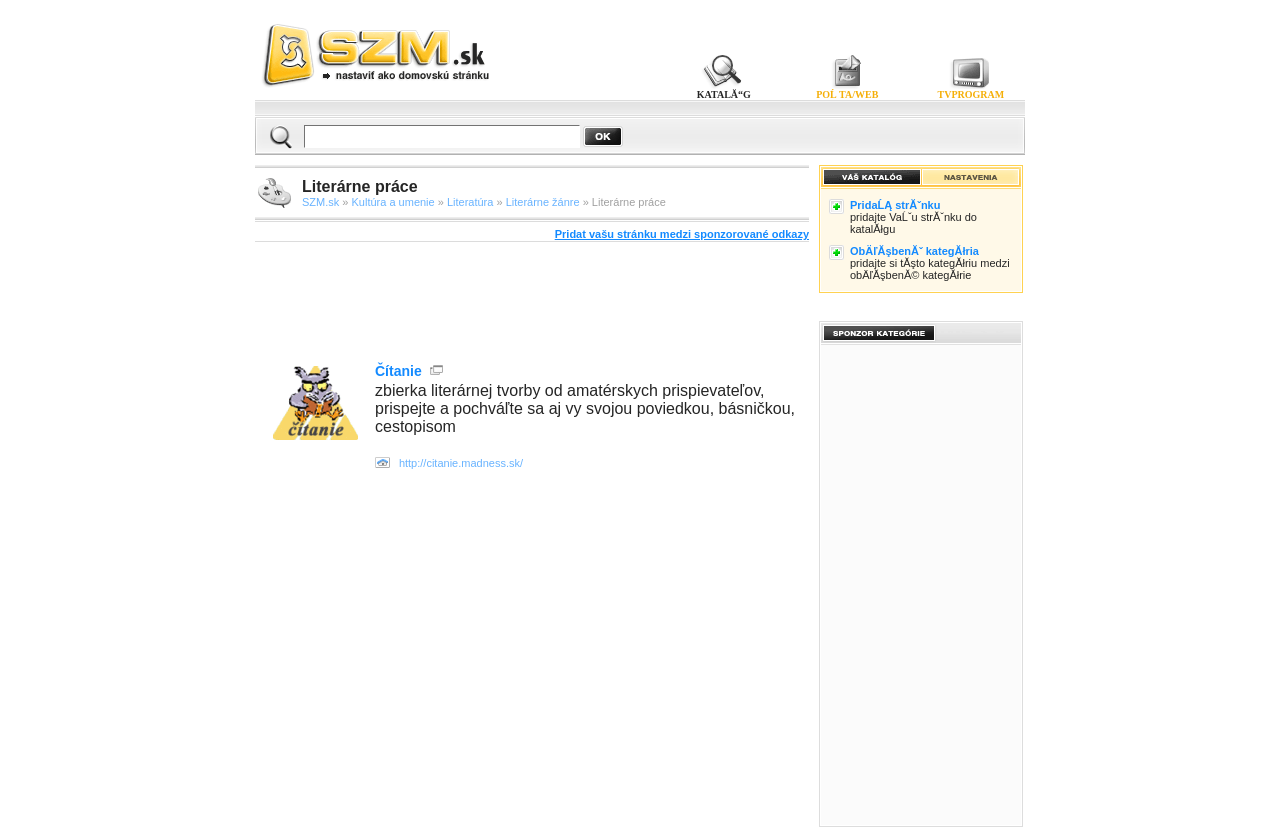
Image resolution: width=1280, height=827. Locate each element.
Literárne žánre (543, 202)
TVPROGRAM (971, 94)
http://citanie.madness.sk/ (461, 463)
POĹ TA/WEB (847, 94)
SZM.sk (320, 202)
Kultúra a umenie (393, 202)
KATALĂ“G (723, 94)
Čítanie (398, 371)
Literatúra (470, 202)
